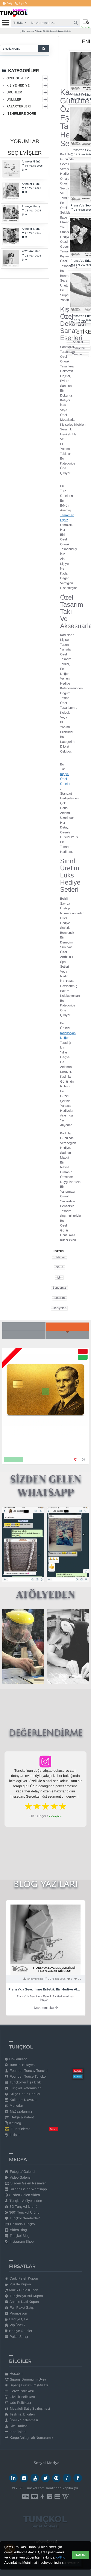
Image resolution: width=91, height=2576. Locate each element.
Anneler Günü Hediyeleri (33, 184)
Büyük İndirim (67, 1335)
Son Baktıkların (23, 1326)
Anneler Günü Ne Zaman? (33, 161)
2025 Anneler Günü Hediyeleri (33, 251)
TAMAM (81, 2555)
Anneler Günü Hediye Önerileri (33, 228)
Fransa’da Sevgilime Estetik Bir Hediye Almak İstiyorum (45, 1989)
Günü (59, 1267)
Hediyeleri (78, 348)
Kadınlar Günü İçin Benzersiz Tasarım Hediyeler (53, 31)
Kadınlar (59, 1257)
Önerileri (77, 354)
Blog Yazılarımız (28, 31)
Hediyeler (59, 1308)
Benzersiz (59, 1287)
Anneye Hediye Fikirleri (33, 206)
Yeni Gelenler (67, 1326)
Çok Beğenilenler (24, 1335)
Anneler (78, 341)
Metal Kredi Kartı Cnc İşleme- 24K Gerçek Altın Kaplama (42, 1438)
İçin (59, 1277)
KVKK (60, 2557)
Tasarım (59, 1297)
